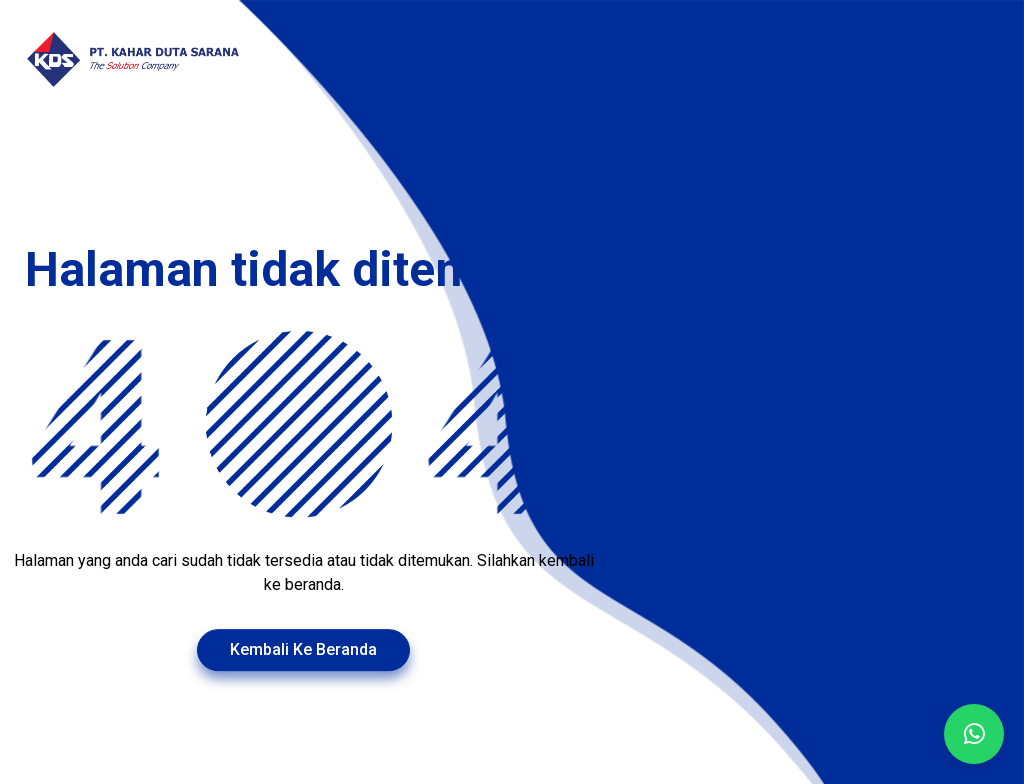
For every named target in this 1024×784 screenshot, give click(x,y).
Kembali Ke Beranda (303, 649)
